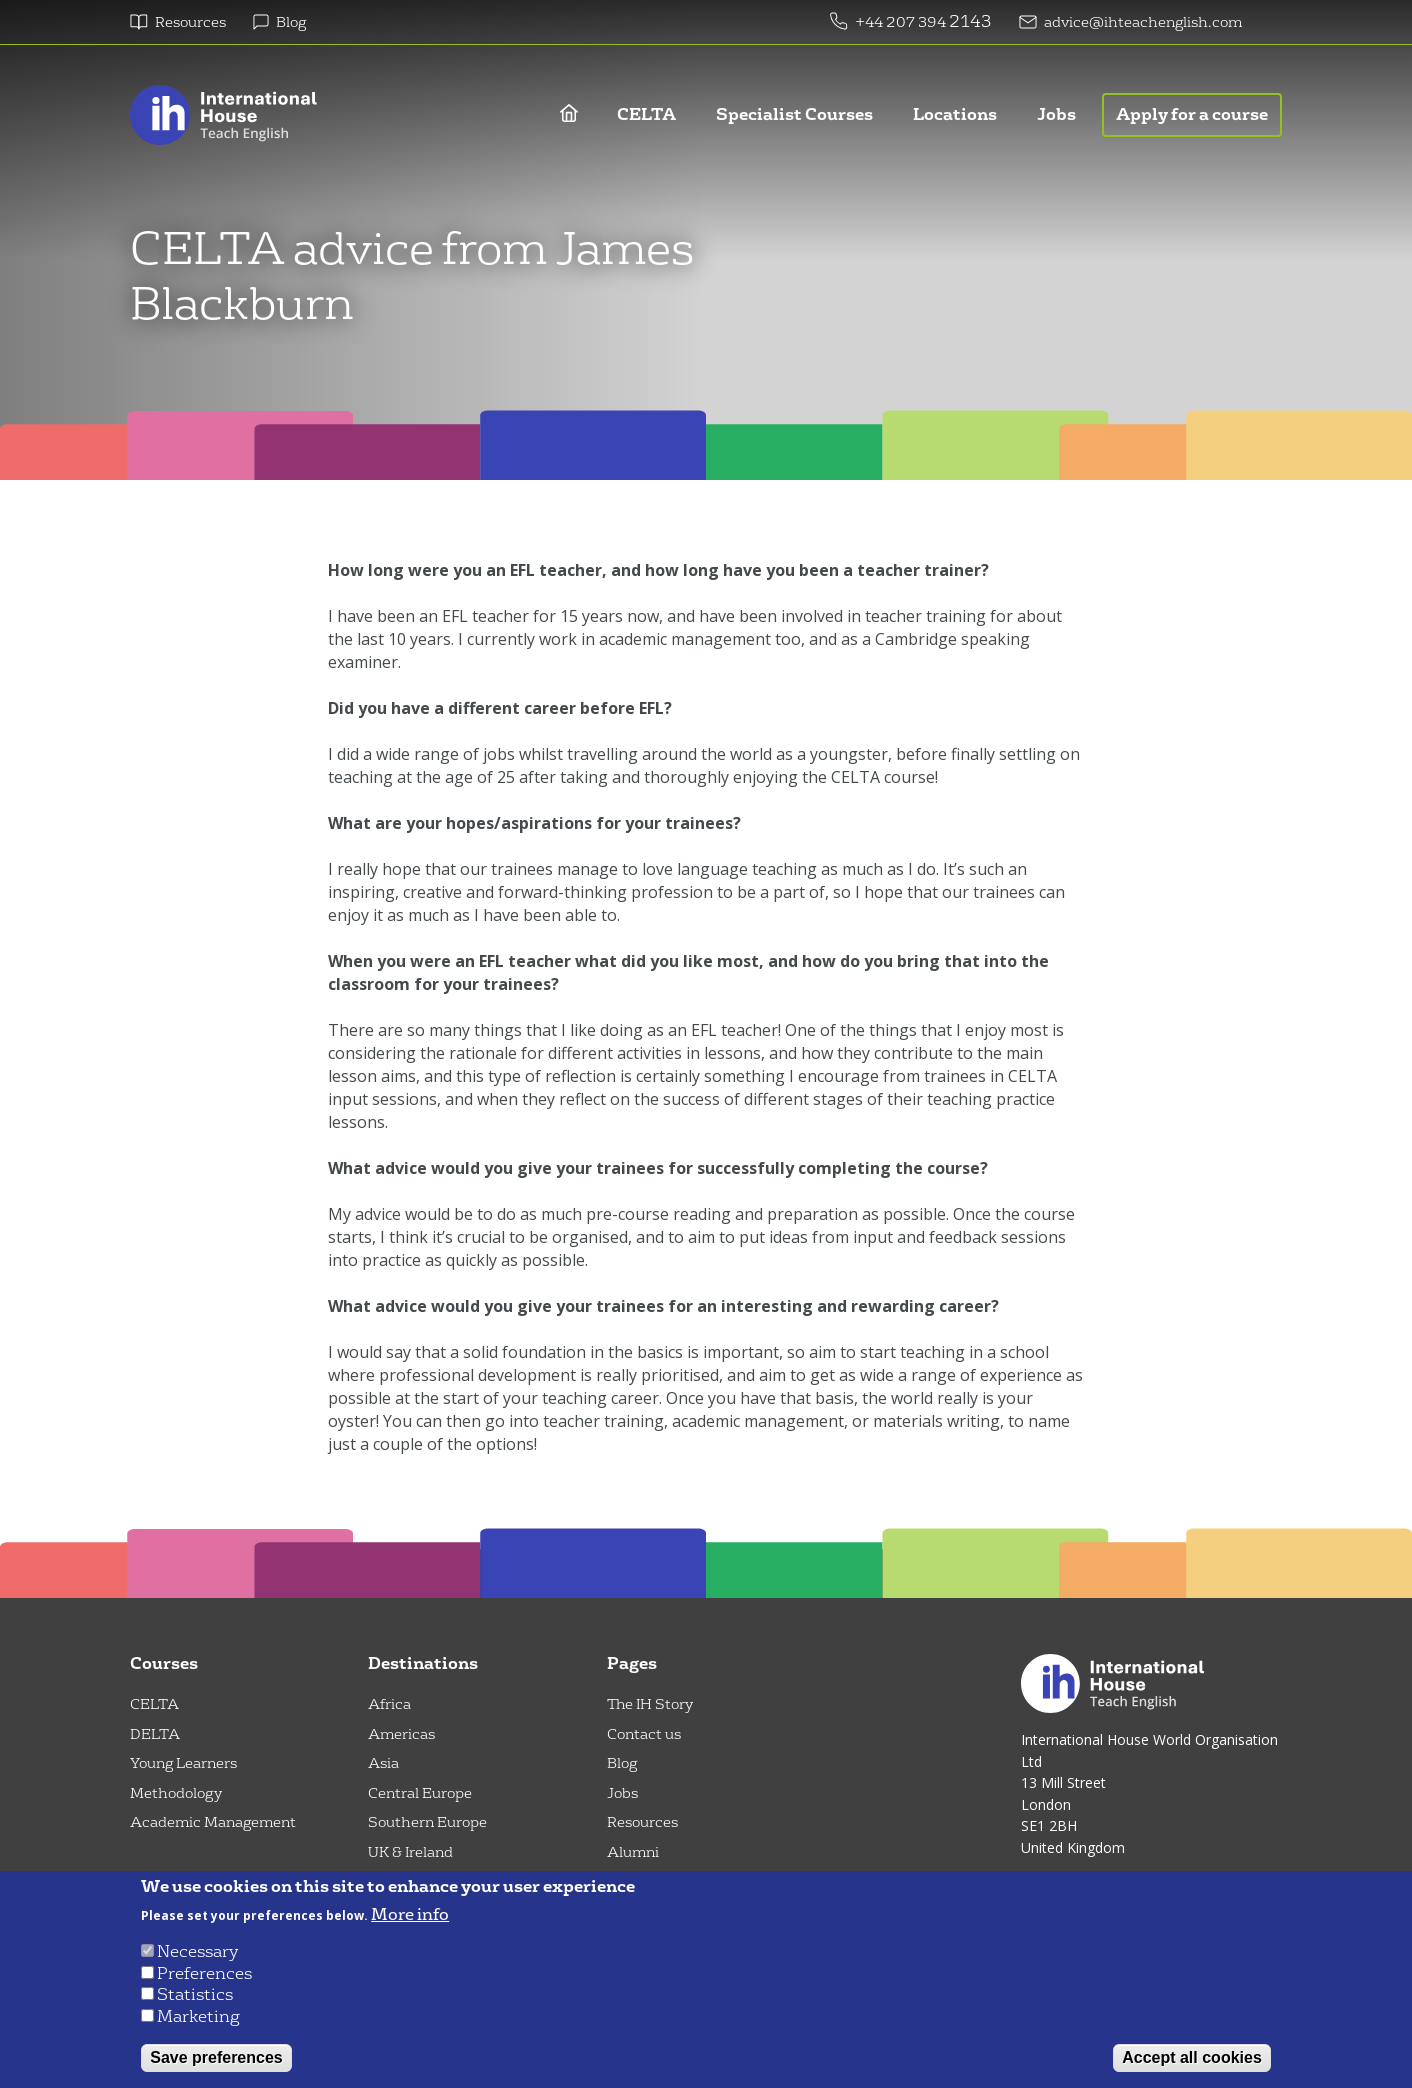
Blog (291, 22)
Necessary (197, 1951)
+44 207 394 (902, 22)
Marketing (198, 2016)
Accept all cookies (1192, 2057)
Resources (190, 22)
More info (410, 1915)
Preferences (204, 1973)
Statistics (195, 1994)
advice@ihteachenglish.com (1143, 22)
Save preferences (216, 2057)
